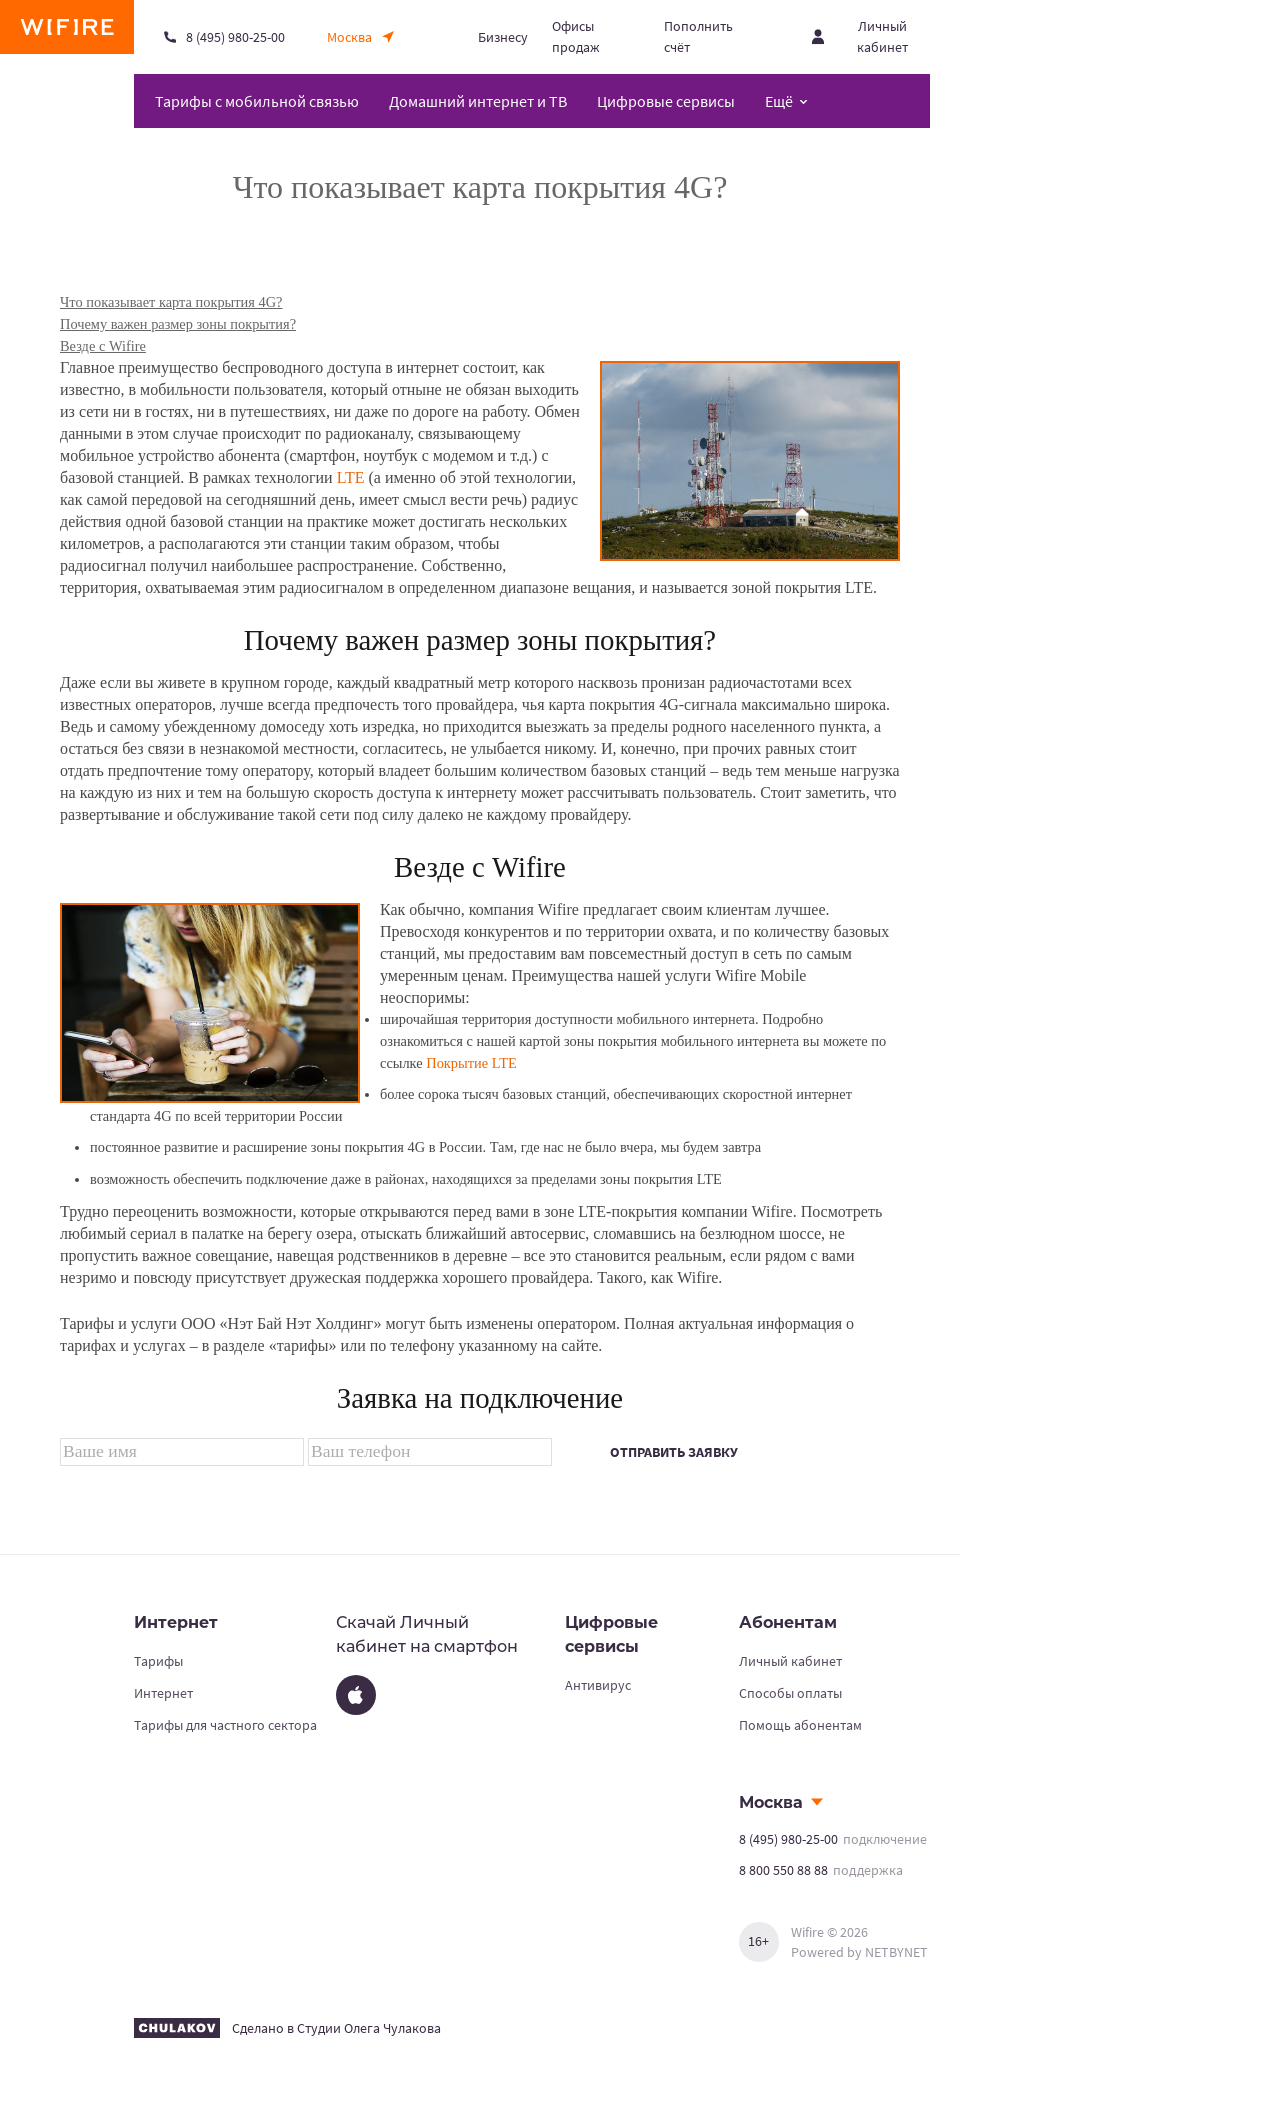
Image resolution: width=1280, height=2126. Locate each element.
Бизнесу (503, 37)
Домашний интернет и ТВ (478, 101)
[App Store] (356, 1695)
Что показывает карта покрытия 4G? (171, 302)
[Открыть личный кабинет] (871, 37)
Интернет (163, 1693)
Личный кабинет (790, 1661)
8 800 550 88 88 (783, 1870)
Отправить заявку (674, 1452)
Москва (771, 1802)
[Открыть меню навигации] (786, 101)
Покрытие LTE (471, 1063)
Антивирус (598, 1685)
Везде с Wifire (103, 346)
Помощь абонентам (800, 1725)
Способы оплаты (790, 1693)
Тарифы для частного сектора (225, 1725)
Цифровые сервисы (666, 101)
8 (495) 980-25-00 (788, 1839)
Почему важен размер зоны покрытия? (178, 324)
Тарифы (158, 1661)
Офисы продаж (576, 36)
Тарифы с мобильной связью (257, 101)
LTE (351, 477)
